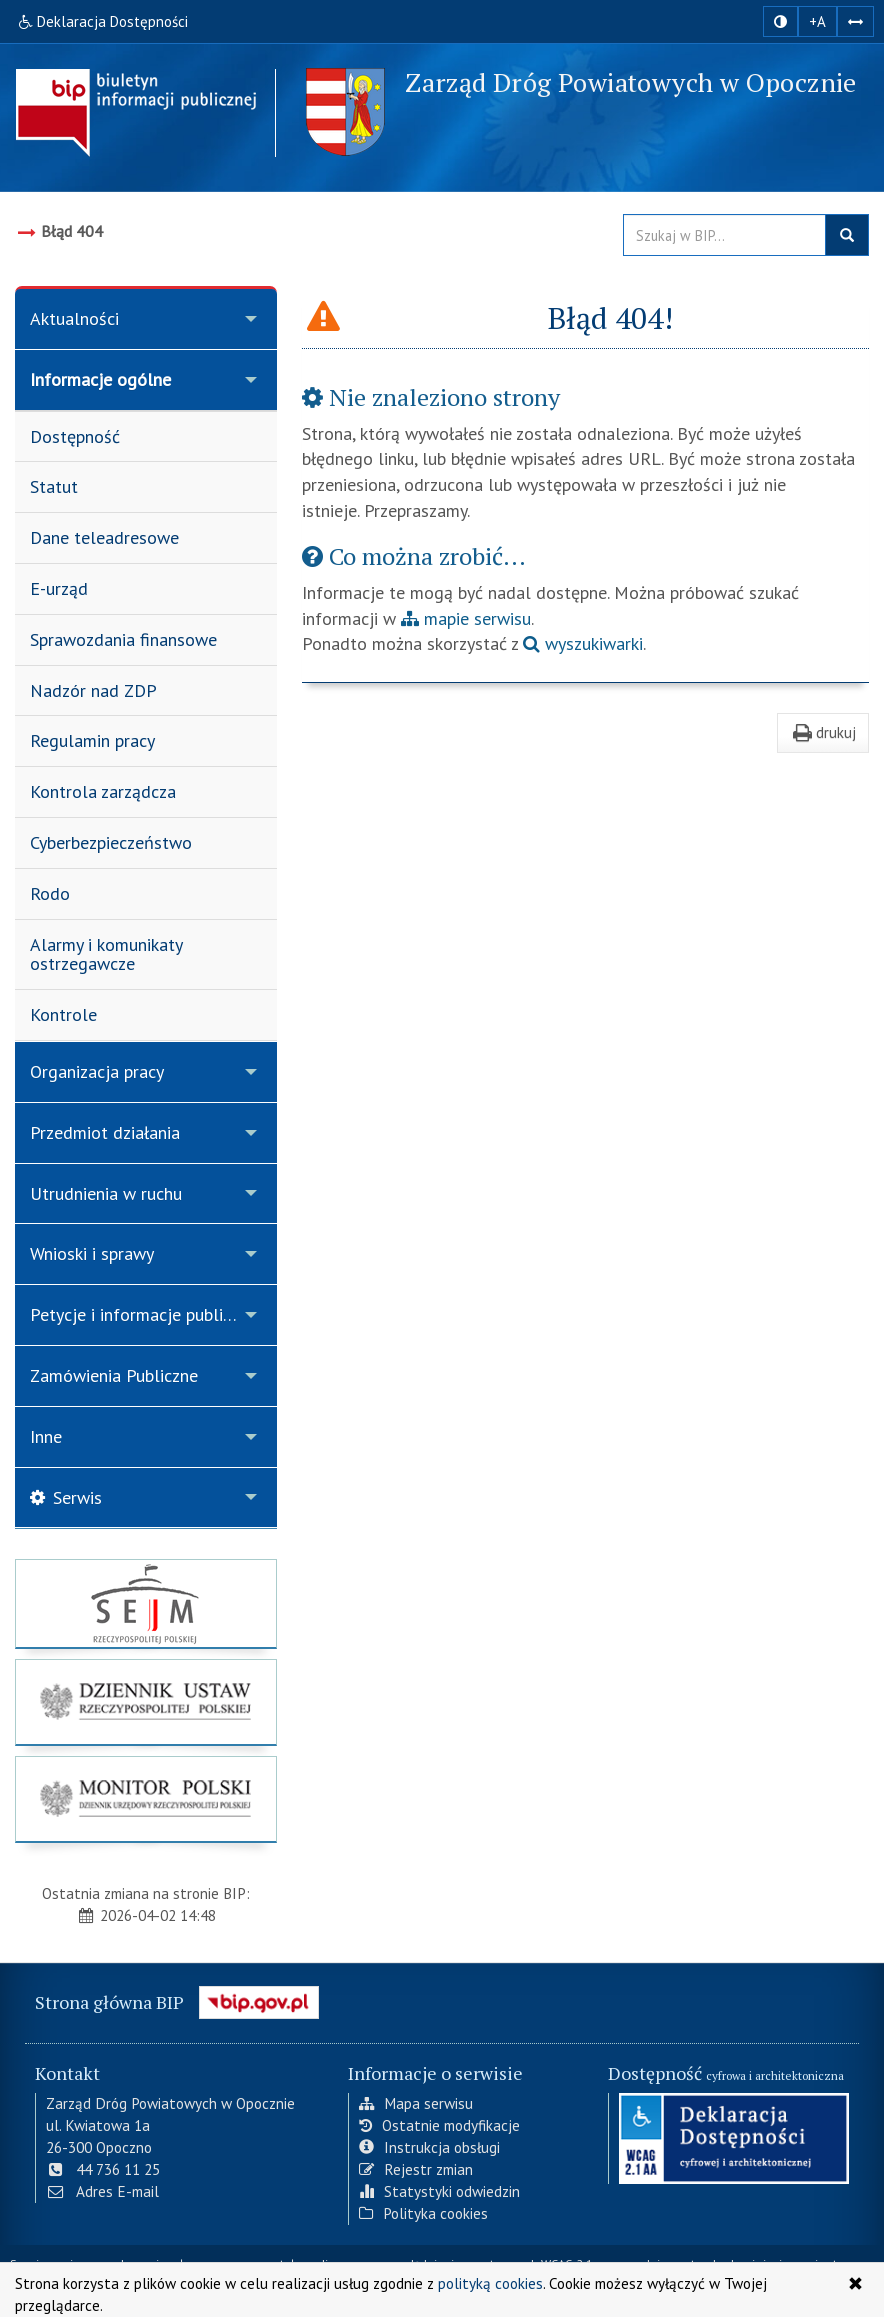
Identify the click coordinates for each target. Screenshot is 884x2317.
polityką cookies (490, 2283)
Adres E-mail (102, 2191)
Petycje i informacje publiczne (143, 1314)
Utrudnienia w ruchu (106, 1193)
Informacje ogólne (100, 379)
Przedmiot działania (105, 1132)
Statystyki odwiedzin (439, 2191)
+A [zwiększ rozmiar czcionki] (817, 21)
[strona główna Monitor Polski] (146, 1799)
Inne (46, 1436)
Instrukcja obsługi (429, 2147)
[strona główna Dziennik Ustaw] (146, 1702)
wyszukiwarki (583, 643)
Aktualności (74, 318)
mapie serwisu (466, 618)
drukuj (823, 732)
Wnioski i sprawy (92, 1253)
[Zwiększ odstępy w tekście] (855, 21)
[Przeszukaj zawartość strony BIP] (724, 235)
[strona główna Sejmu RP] (146, 1603)
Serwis (66, 1497)
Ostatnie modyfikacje (439, 2125)
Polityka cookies (423, 2213)
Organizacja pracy (97, 1071)
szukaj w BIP (847, 235)
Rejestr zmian (416, 2169)
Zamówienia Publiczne (114, 1375)
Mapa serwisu (416, 2103)
